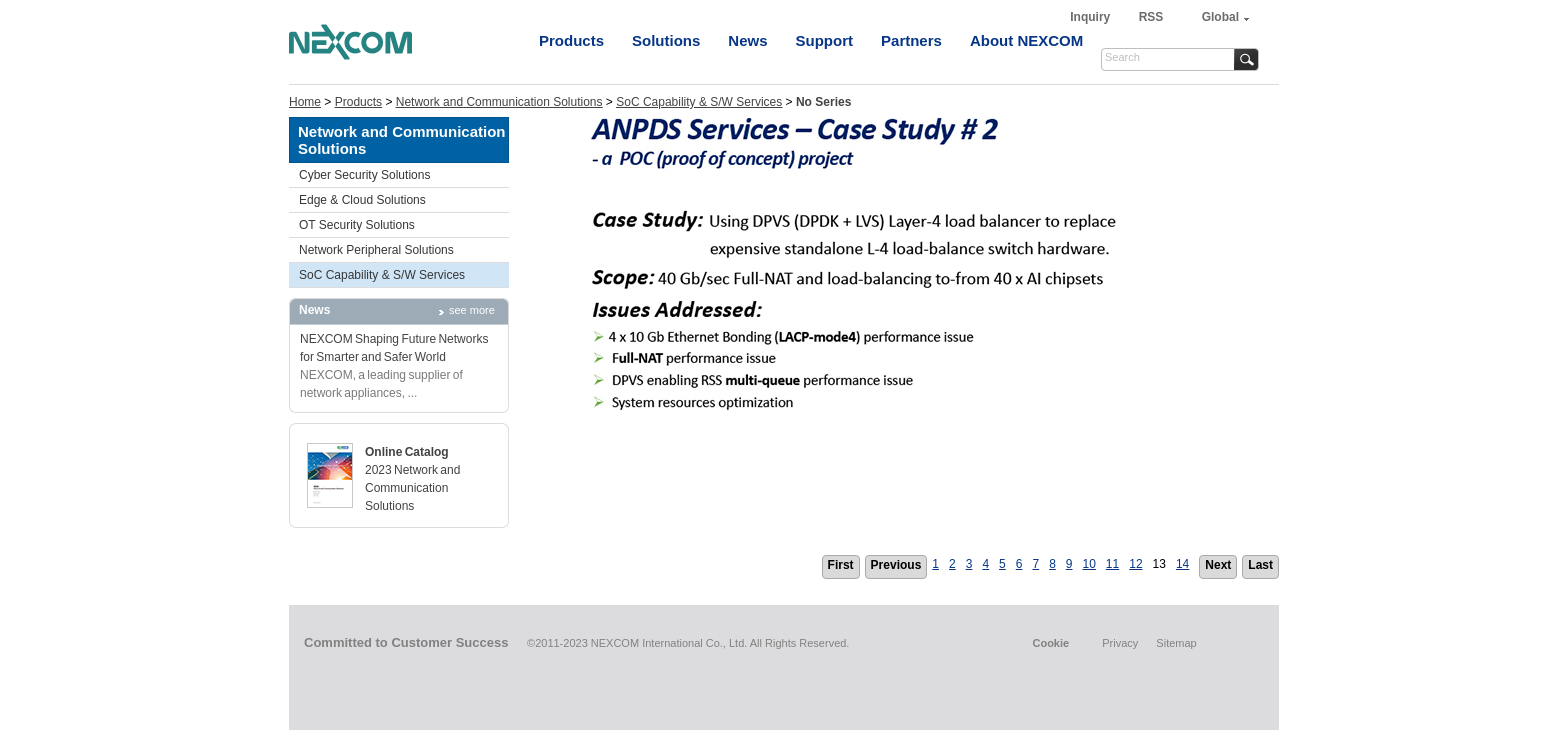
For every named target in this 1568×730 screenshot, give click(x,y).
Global (1220, 17)
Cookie (1050, 643)
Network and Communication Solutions (499, 102)
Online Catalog (407, 452)
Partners (911, 40)
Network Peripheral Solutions (376, 250)
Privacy (1120, 643)
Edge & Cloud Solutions (362, 200)
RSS (1151, 17)
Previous (896, 565)
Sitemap (1176, 643)
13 (1159, 564)
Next (1218, 565)
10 (1089, 564)
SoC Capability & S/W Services (699, 102)
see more (472, 310)
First (841, 565)
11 (1112, 564)
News (747, 40)
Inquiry (1091, 17)
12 (1135, 564)
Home (305, 102)
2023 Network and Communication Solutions (412, 488)
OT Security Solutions (357, 225)
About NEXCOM (1026, 40)
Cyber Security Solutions (364, 175)
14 (1182, 564)
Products (571, 40)
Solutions (666, 40)
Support (825, 40)
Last (1260, 565)
